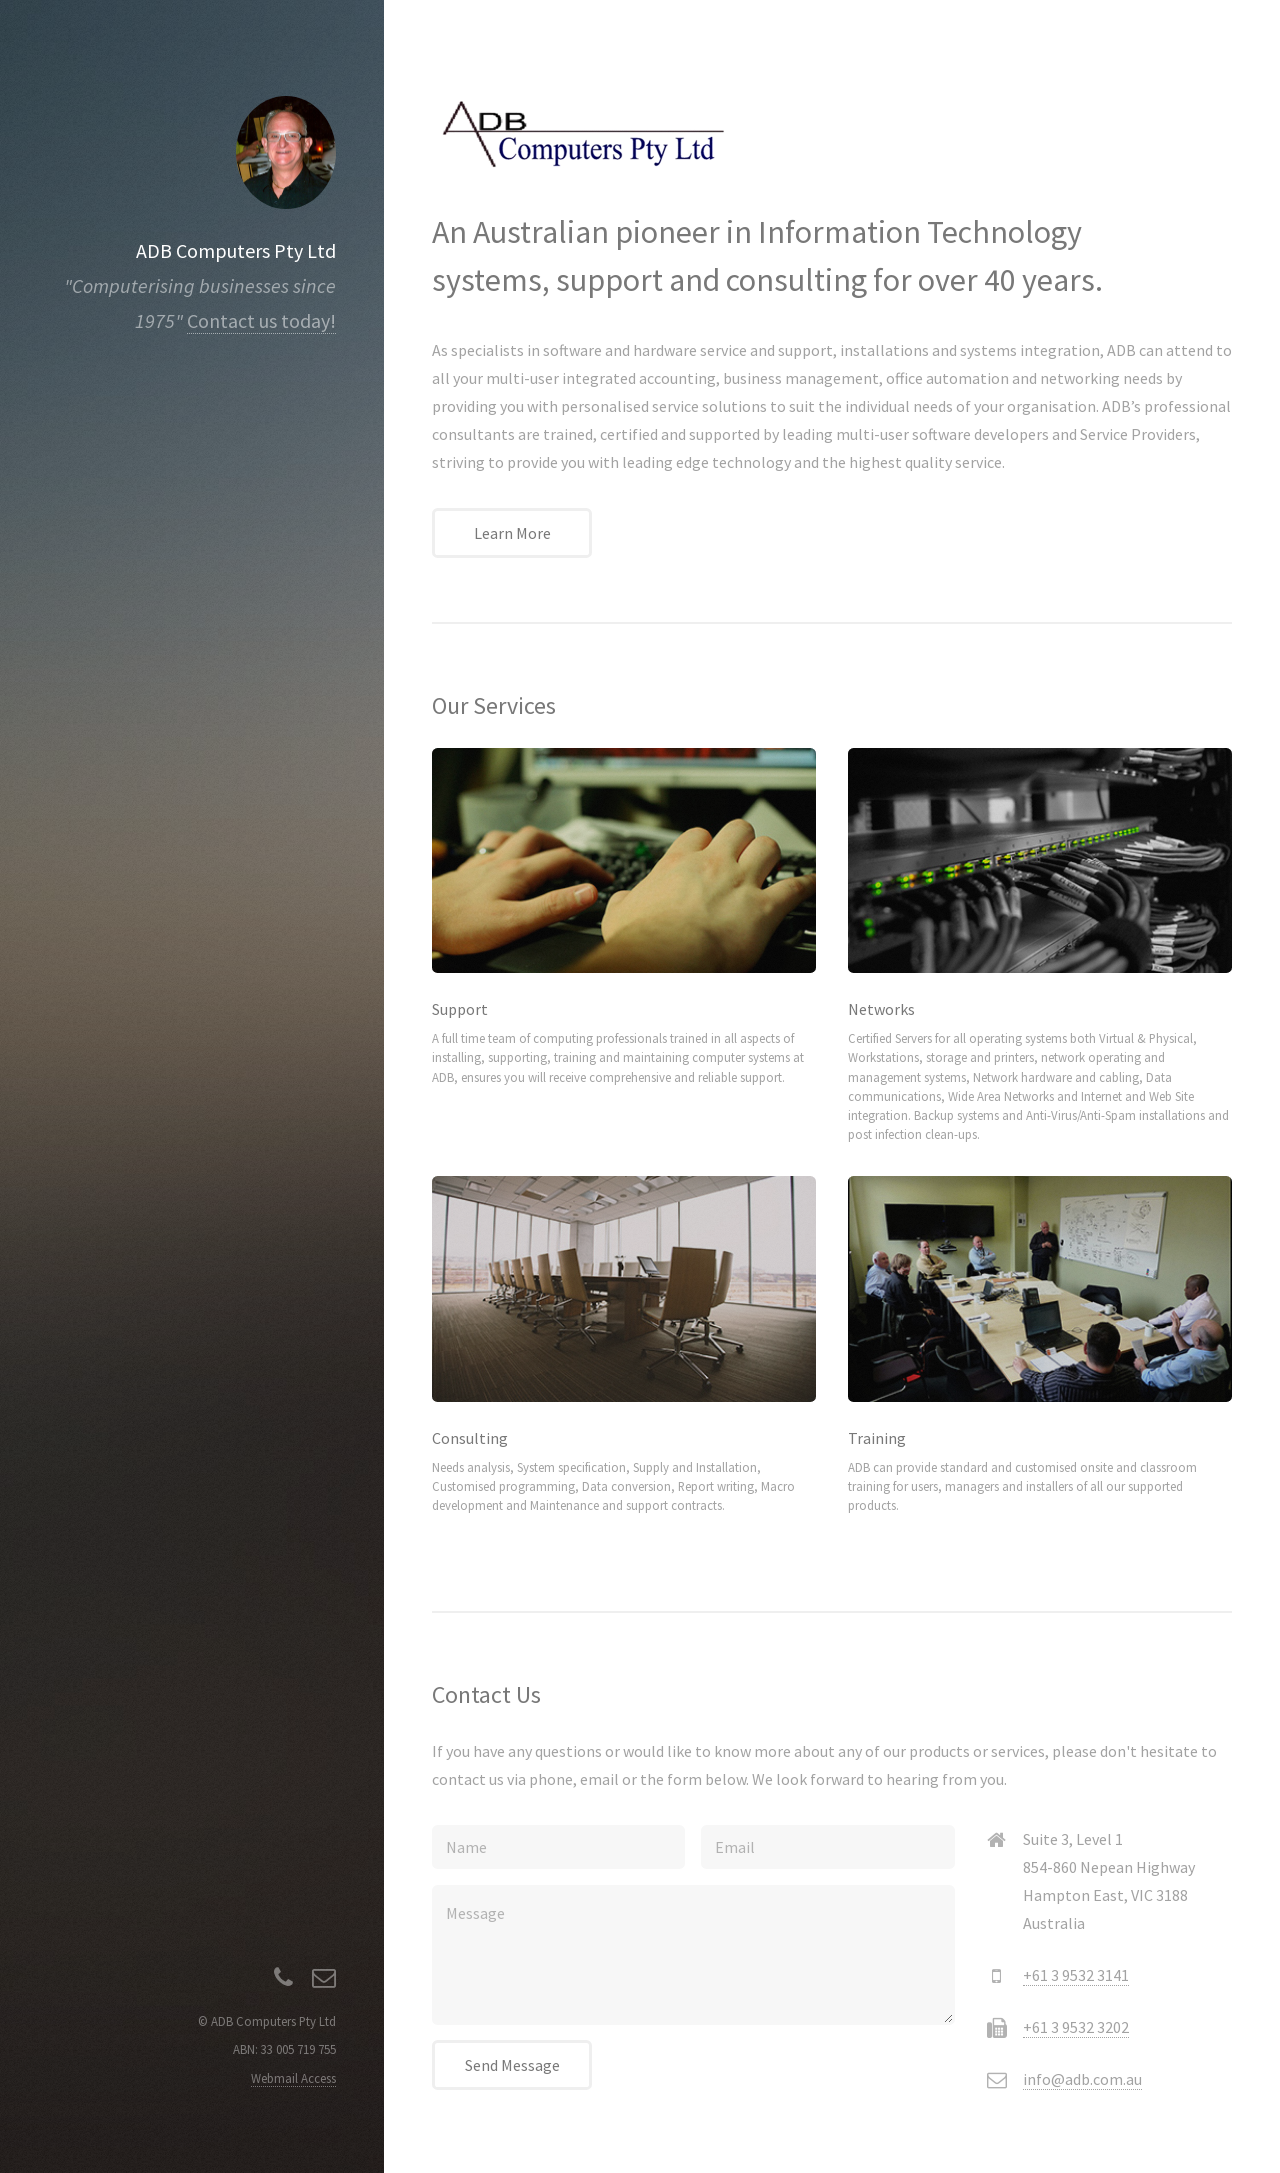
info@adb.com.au (1082, 2079)
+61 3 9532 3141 (1076, 1975)
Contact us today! (261, 320)
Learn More (512, 533)
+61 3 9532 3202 (1076, 2027)
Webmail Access (293, 2078)
